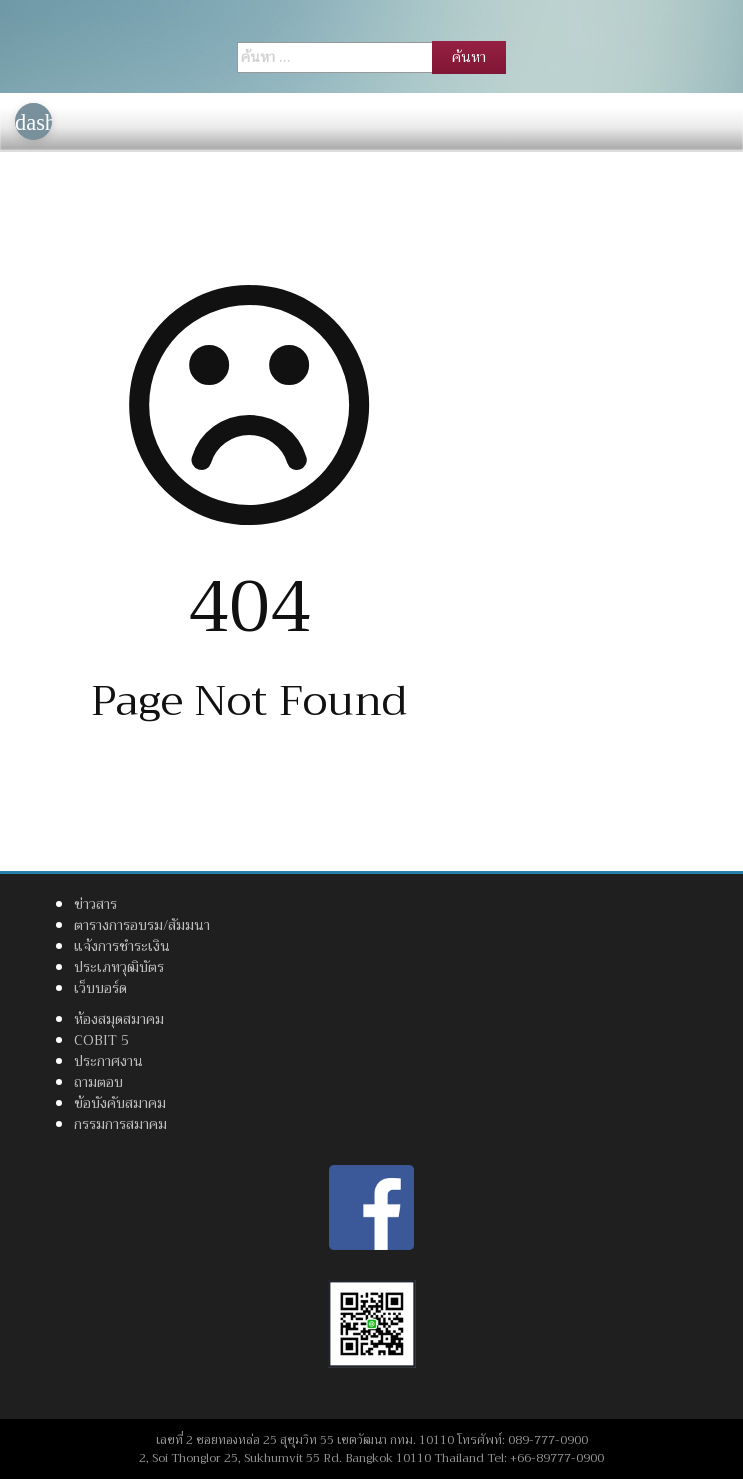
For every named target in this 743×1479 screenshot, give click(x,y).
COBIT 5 (101, 1040)
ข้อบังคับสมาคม (120, 1103)
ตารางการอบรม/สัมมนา (142, 925)
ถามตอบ (98, 1082)
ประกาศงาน (108, 1061)
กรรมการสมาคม (120, 1124)
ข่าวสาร (95, 904)
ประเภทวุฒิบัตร (119, 967)
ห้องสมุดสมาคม (119, 1019)
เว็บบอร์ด (100, 988)
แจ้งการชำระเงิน (122, 946)
